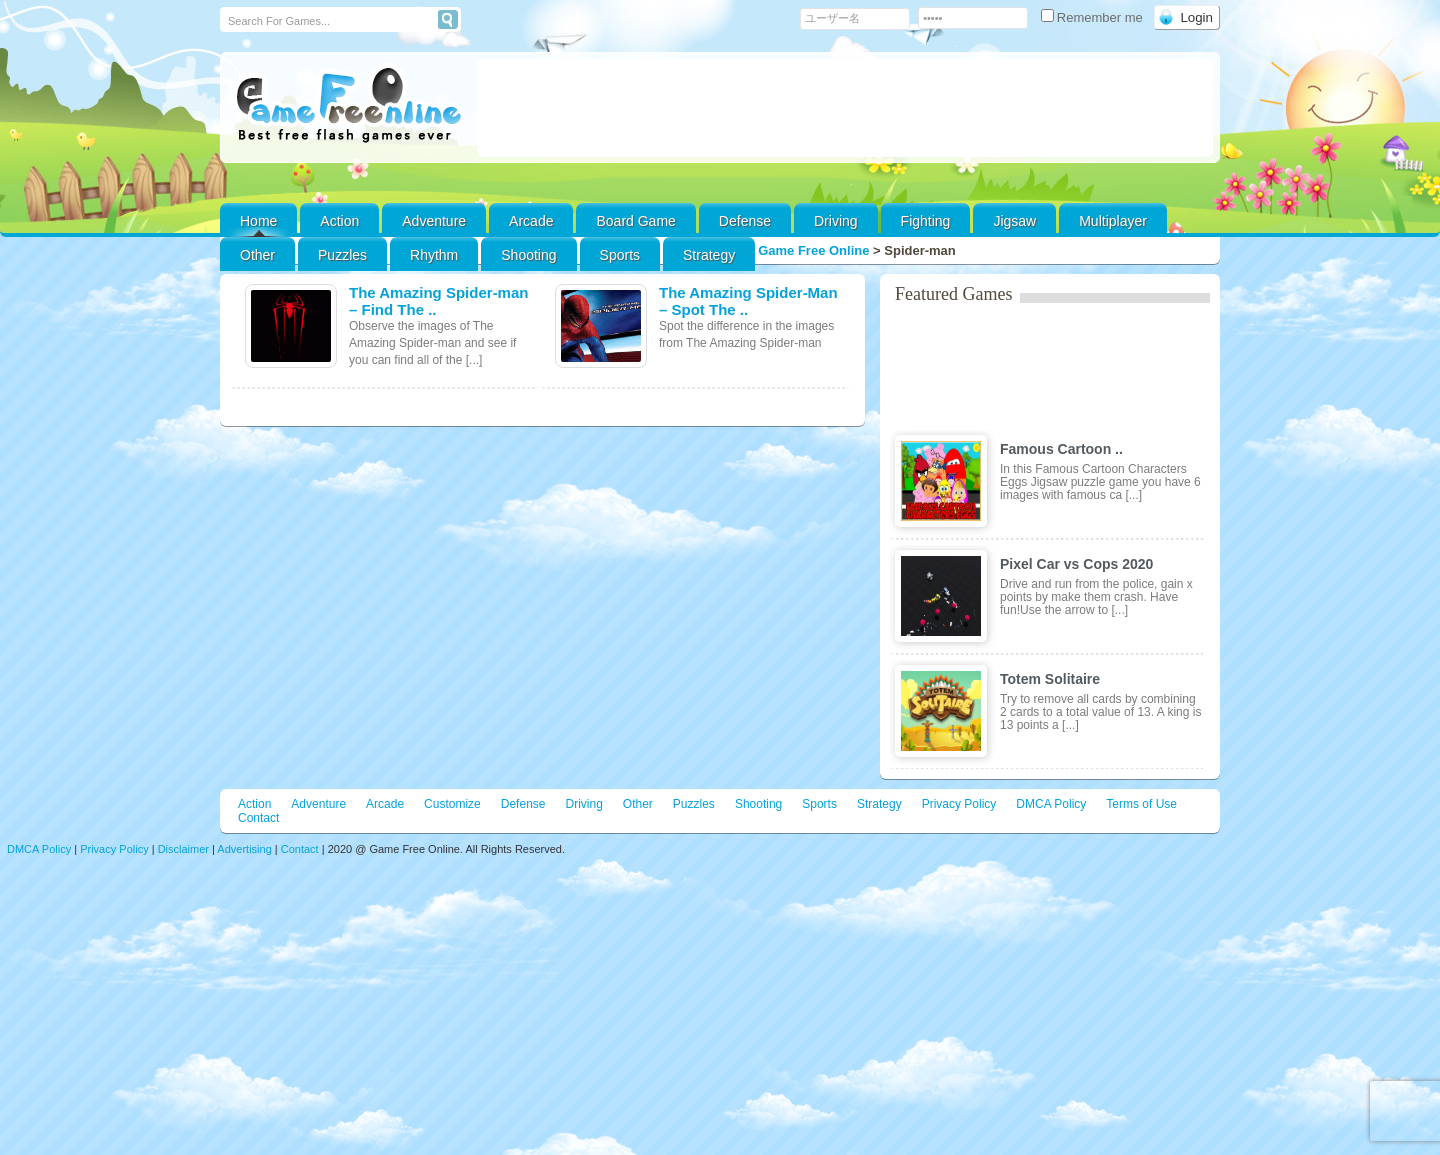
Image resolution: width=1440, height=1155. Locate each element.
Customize (452, 804)
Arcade (531, 221)
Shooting (528, 255)
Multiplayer (1113, 221)
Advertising (244, 849)
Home (258, 221)
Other (638, 804)
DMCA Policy (1051, 804)
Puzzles (342, 255)
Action (339, 221)
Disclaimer (183, 849)
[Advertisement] (845, 108)
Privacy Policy (959, 804)
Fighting (926, 221)
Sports (620, 255)
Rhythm (434, 255)
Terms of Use (1141, 804)
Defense (745, 221)
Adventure (434, 221)
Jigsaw (1014, 221)
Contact (258, 818)
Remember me (1094, 17)
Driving (836, 221)
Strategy (709, 255)
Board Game (635, 221)
